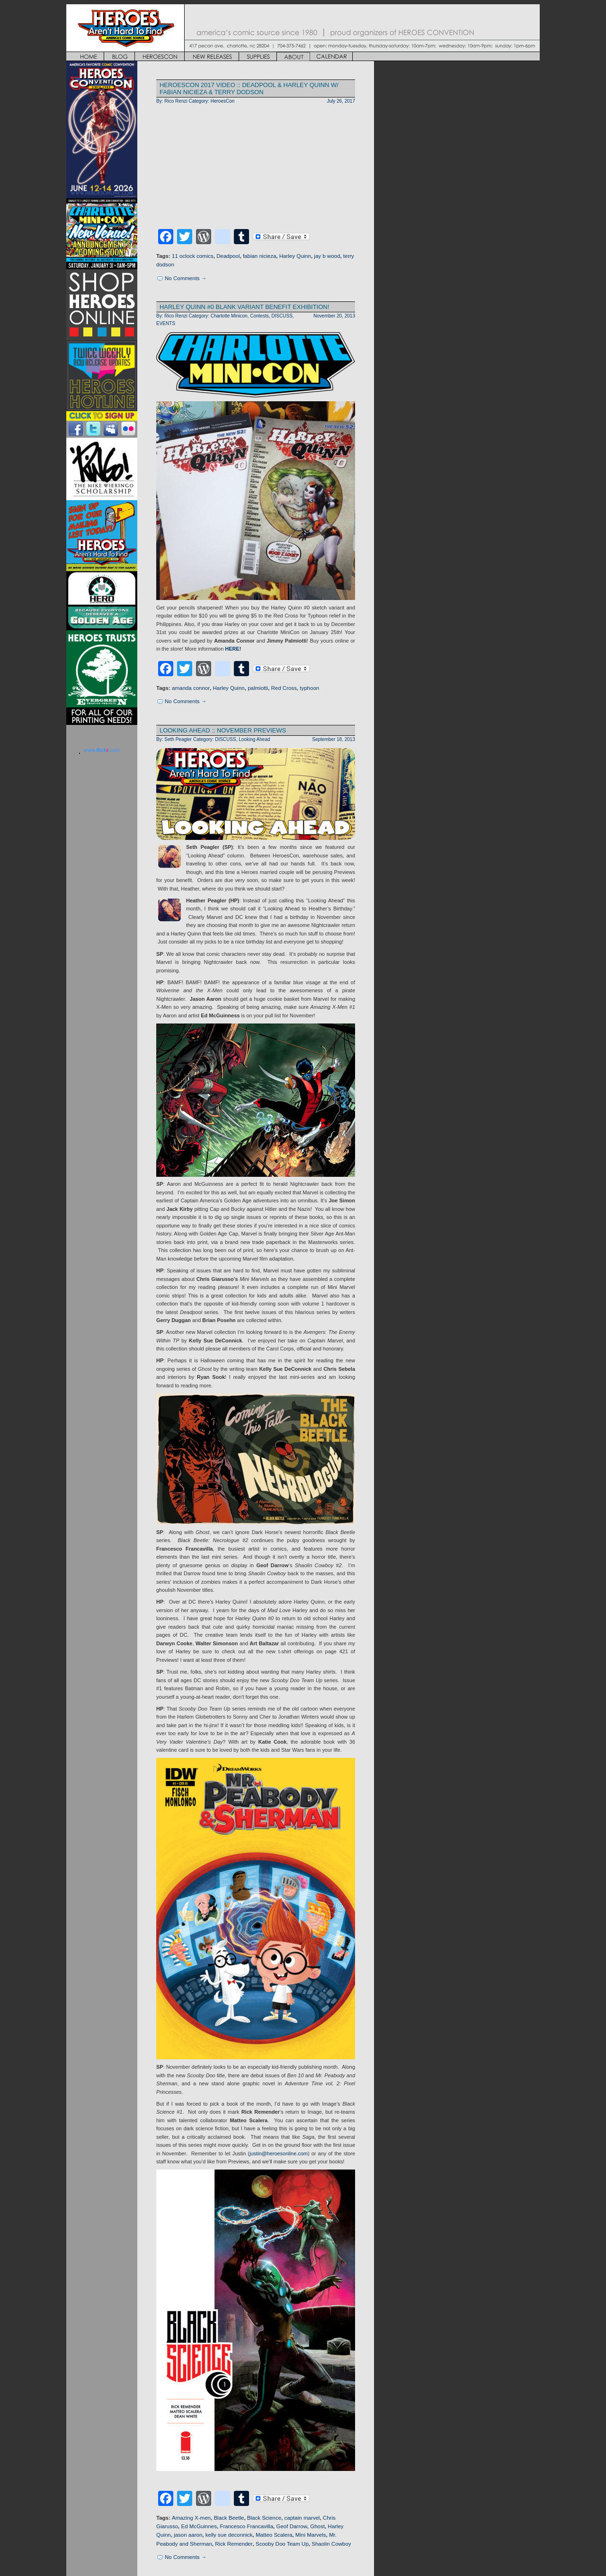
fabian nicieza (259, 256)
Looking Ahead (254, 739)
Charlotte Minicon (229, 315)
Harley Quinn (295, 256)
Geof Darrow (291, 2526)
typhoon (309, 688)
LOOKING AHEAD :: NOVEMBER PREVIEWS (223, 730)
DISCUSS (282, 315)
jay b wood (327, 256)
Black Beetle (229, 2518)
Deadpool (228, 256)
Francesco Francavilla (246, 2526)
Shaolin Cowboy (331, 2544)
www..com (102, 750)
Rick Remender (233, 2544)
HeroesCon (223, 101)
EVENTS (165, 323)
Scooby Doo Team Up (282, 2544)
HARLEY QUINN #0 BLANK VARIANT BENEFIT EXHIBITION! (244, 306)
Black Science (264, 2518)
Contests (259, 315)
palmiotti (258, 688)
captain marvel (302, 2518)
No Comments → (185, 278)
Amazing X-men (191, 2518)
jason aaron (188, 2535)
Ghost (317, 2526)
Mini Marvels (310, 2535)
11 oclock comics (193, 256)
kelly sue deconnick (229, 2535)
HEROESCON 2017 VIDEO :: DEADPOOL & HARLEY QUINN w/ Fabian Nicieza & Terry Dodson (249, 88)
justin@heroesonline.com (279, 2153)
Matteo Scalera (274, 2535)
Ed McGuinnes (199, 2526)
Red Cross (283, 688)
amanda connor (191, 688)
